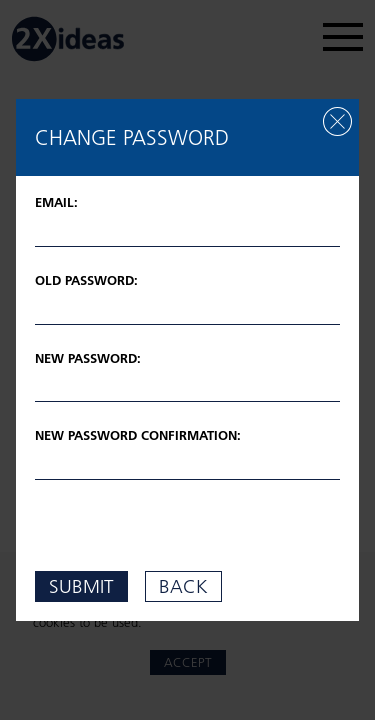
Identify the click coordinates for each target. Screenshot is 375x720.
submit (81, 586)
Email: (56, 202)
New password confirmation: (138, 435)
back (183, 586)
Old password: (86, 280)
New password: (88, 358)
